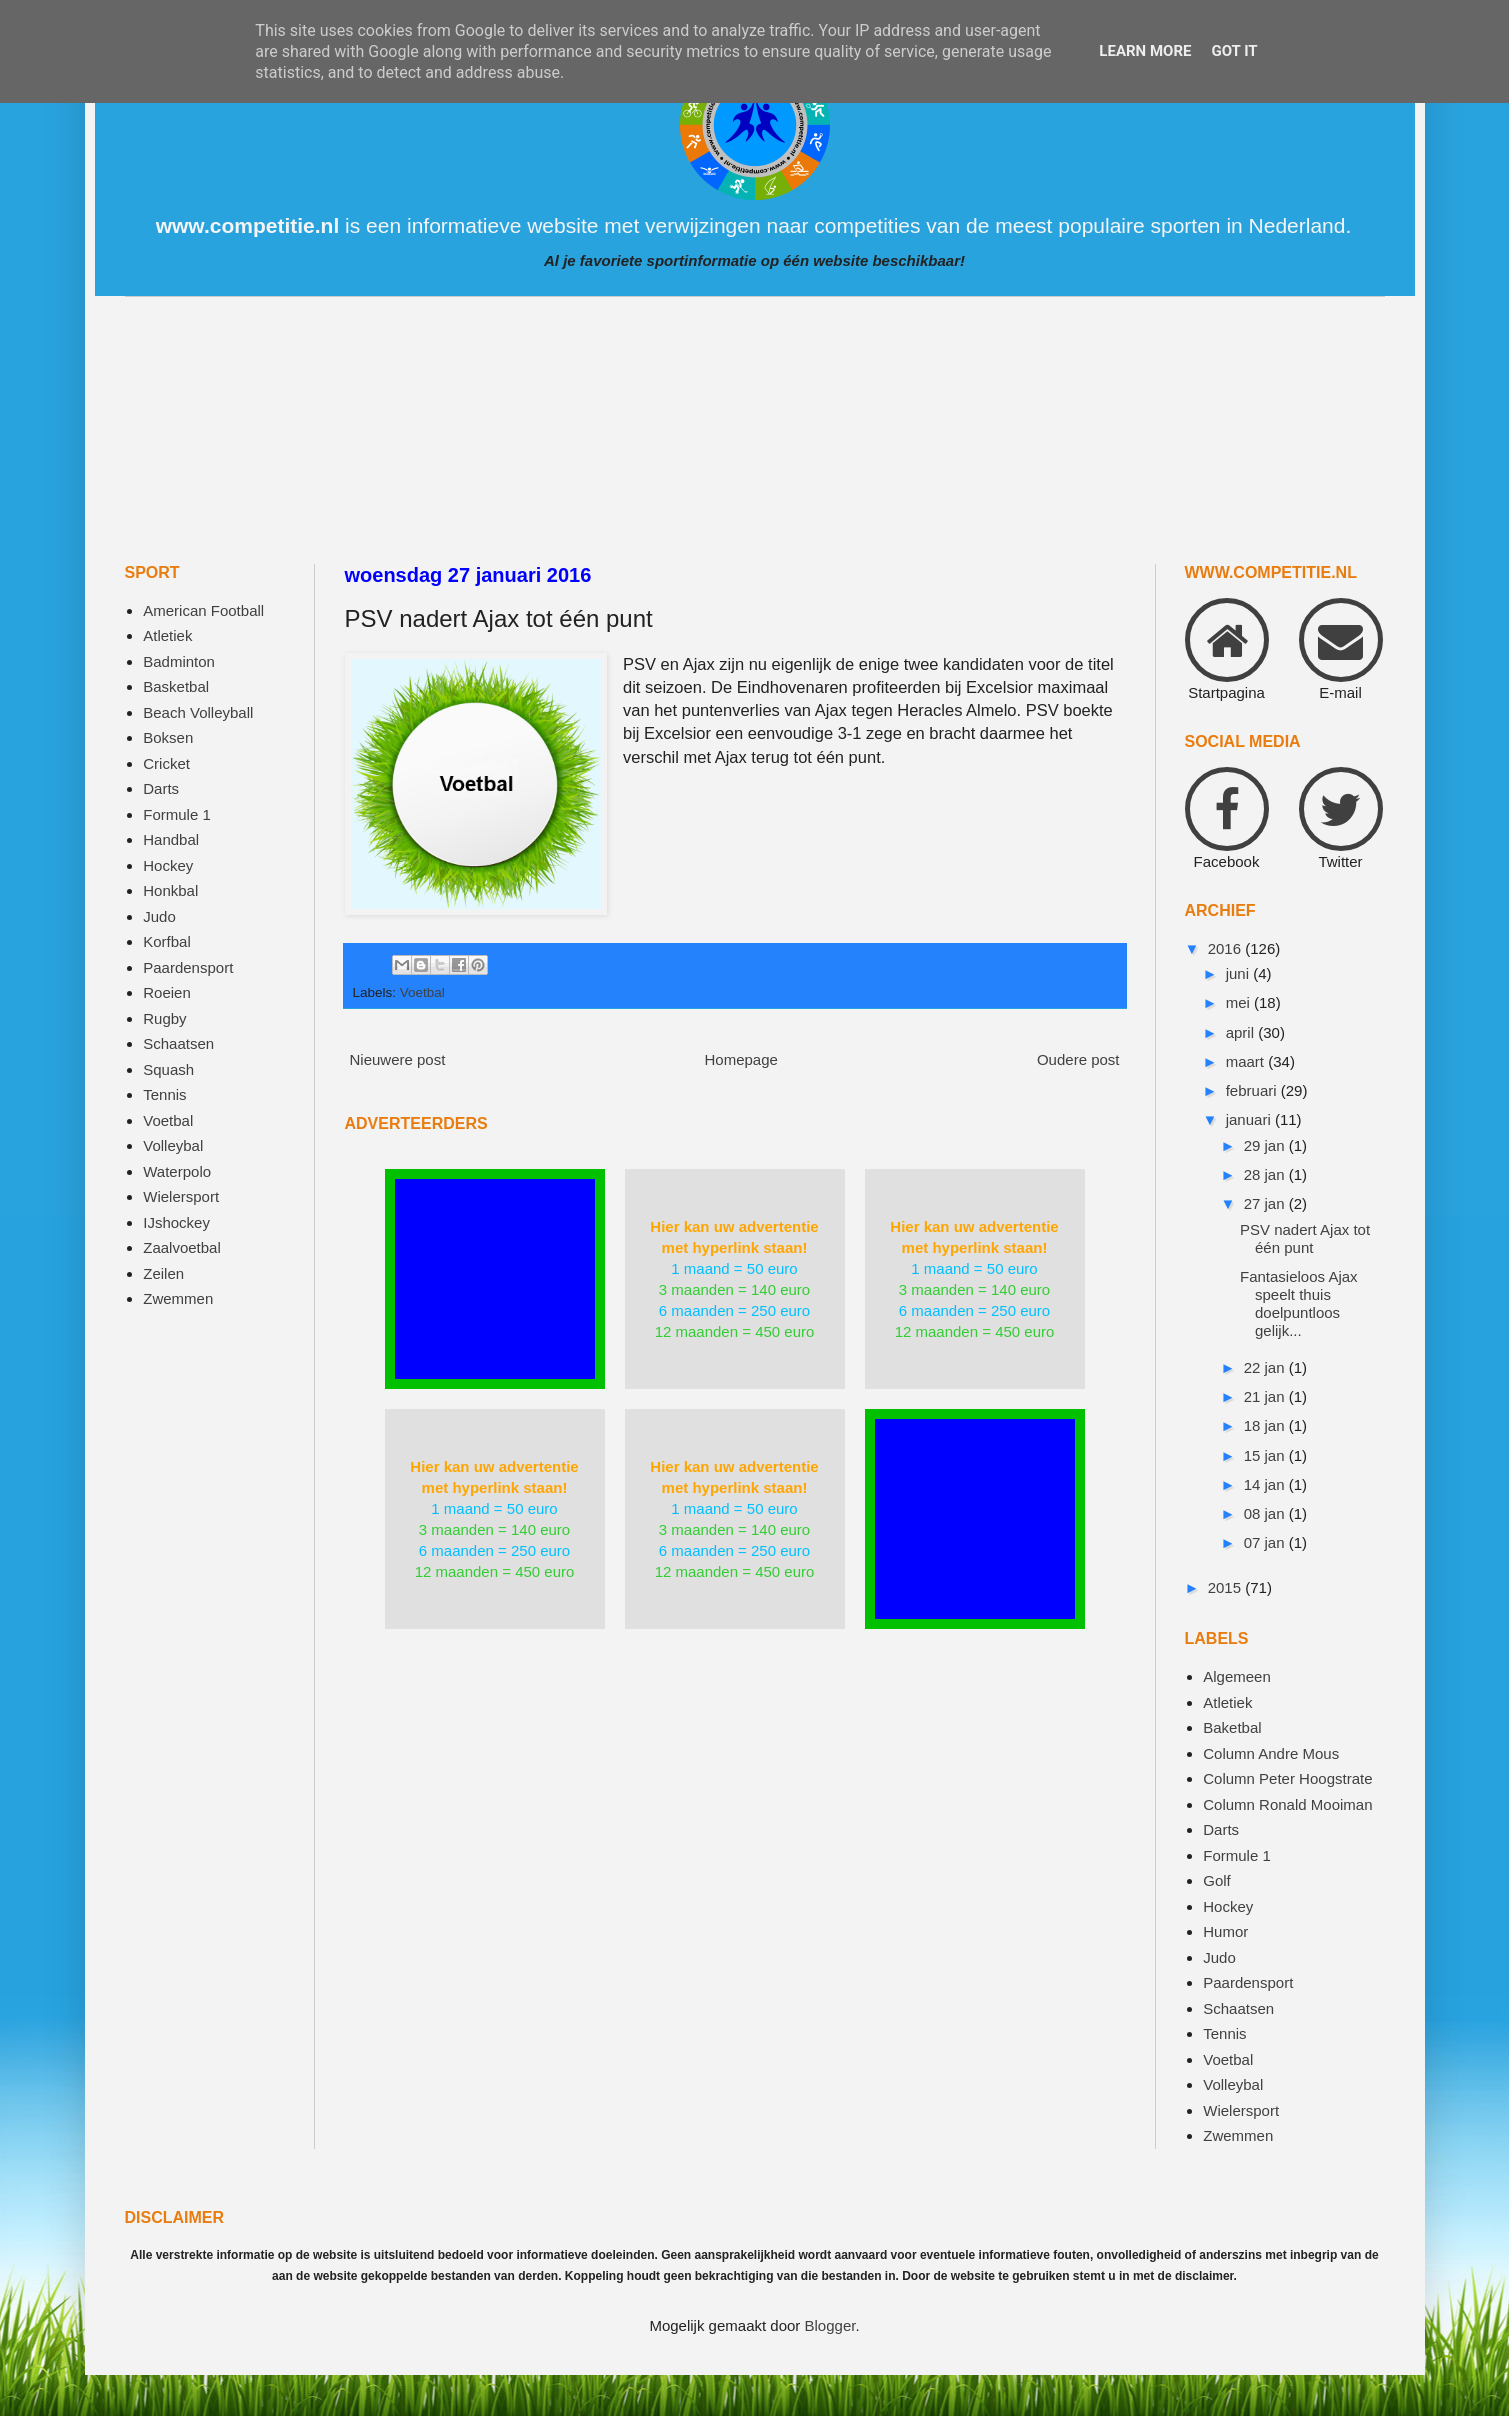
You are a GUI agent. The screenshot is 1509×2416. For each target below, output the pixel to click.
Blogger (830, 2325)
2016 (1227, 948)
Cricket (166, 763)
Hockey (168, 865)
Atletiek (167, 635)
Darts (161, 788)
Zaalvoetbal (182, 1247)
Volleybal (173, 1145)
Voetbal (422, 992)
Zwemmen (178, 1298)
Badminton (179, 661)
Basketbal (176, 686)
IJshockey (176, 1222)
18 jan (1266, 1425)
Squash (168, 1069)
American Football (203, 610)
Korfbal (167, 941)
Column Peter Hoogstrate (1287, 1778)
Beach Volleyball (198, 712)
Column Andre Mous (1271, 1753)
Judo (159, 916)
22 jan (1266, 1367)
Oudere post (1078, 1059)
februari (1253, 1090)
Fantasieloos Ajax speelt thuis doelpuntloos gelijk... (1299, 1303)
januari (1250, 1119)
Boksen (168, 737)
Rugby (164, 1018)
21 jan (1266, 1396)
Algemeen (1237, 1676)
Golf (1217, 1880)
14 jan (1266, 1484)
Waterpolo (177, 1171)
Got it (1234, 51)
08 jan (1266, 1513)
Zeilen (163, 1273)
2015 (1227, 1587)
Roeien (167, 992)
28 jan (1266, 1174)
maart (1247, 1061)
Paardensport (188, 967)
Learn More (1145, 51)
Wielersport (181, 1196)
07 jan (1266, 1542)
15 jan (1266, 1455)
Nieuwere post (398, 1059)
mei (1240, 1002)
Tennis (164, 1094)
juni (1240, 973)
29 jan (1266, 1145)
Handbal (171, 839)
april (1242, 1032)
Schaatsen (178, 1043)
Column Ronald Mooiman (1287, 1804)
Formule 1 (177, 814)
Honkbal (170, 890)
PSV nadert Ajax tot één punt (1305, 1238)
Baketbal (1232, 1727)
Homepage (740, 1059)
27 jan (1266, 1203)
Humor (1225, 1931)
